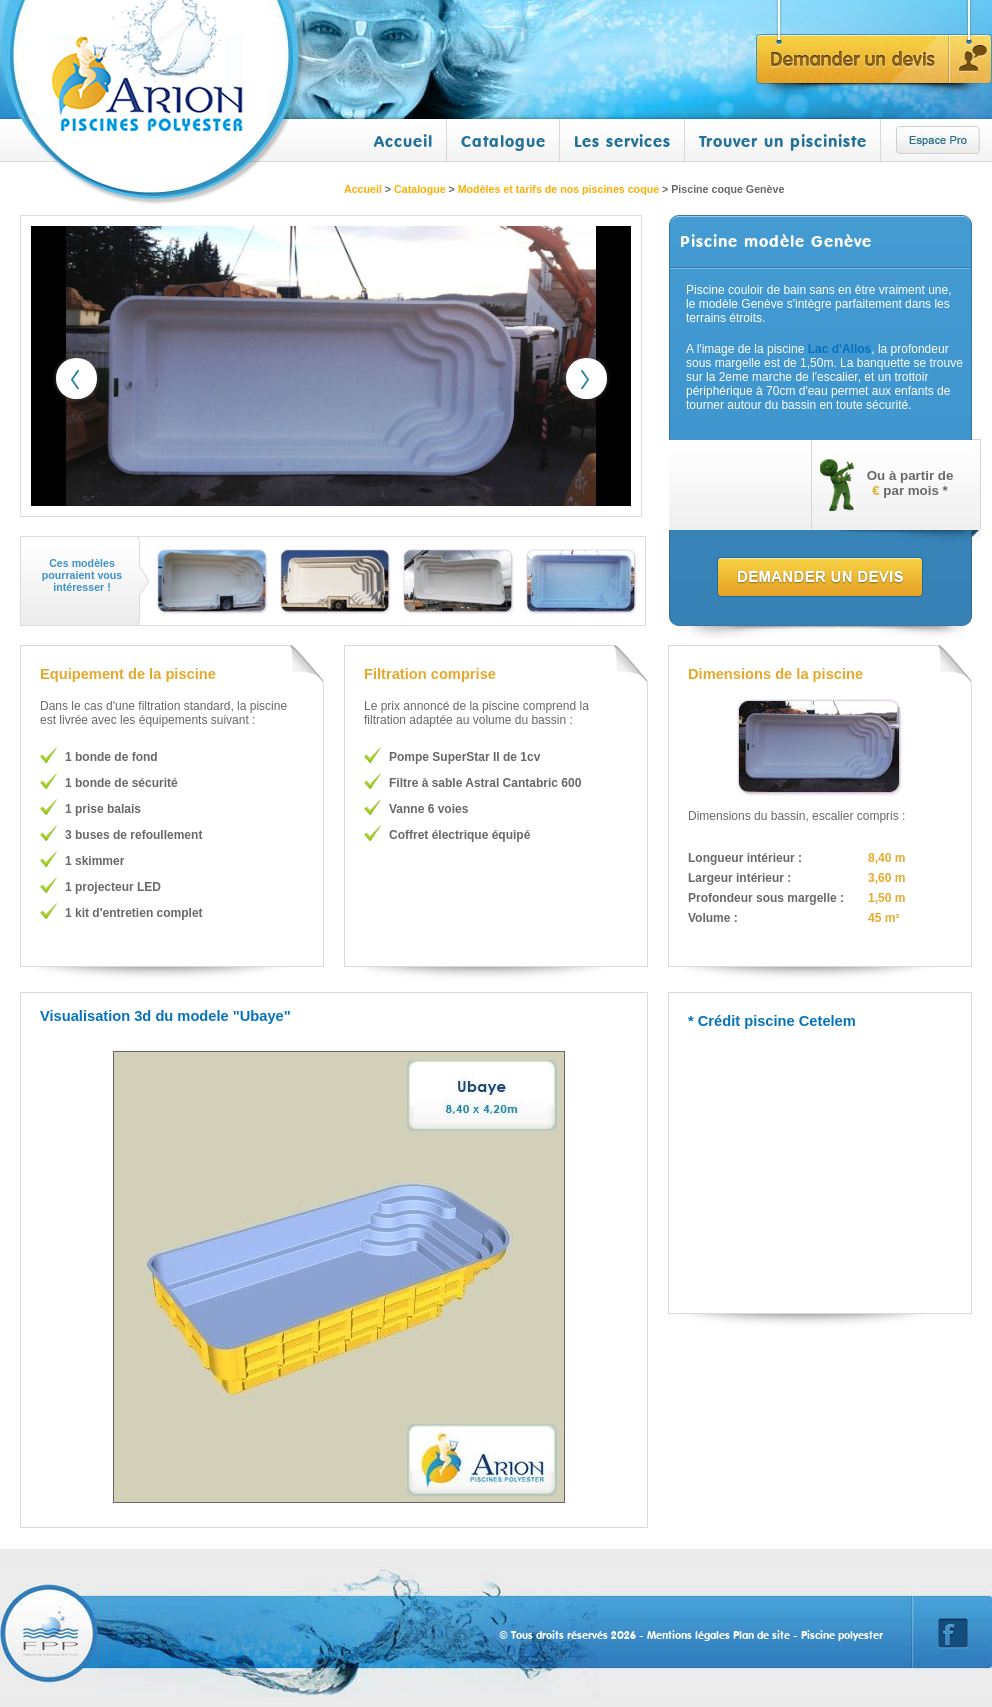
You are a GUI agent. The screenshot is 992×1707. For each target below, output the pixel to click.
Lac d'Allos (840, 349)
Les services (622, 141)
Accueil (403, 141)
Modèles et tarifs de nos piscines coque (558, 189)
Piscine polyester (842, 1635)
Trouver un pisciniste (783, 141)
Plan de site (761, 1635)
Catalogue (503, 141)
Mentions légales (688, 1635)
